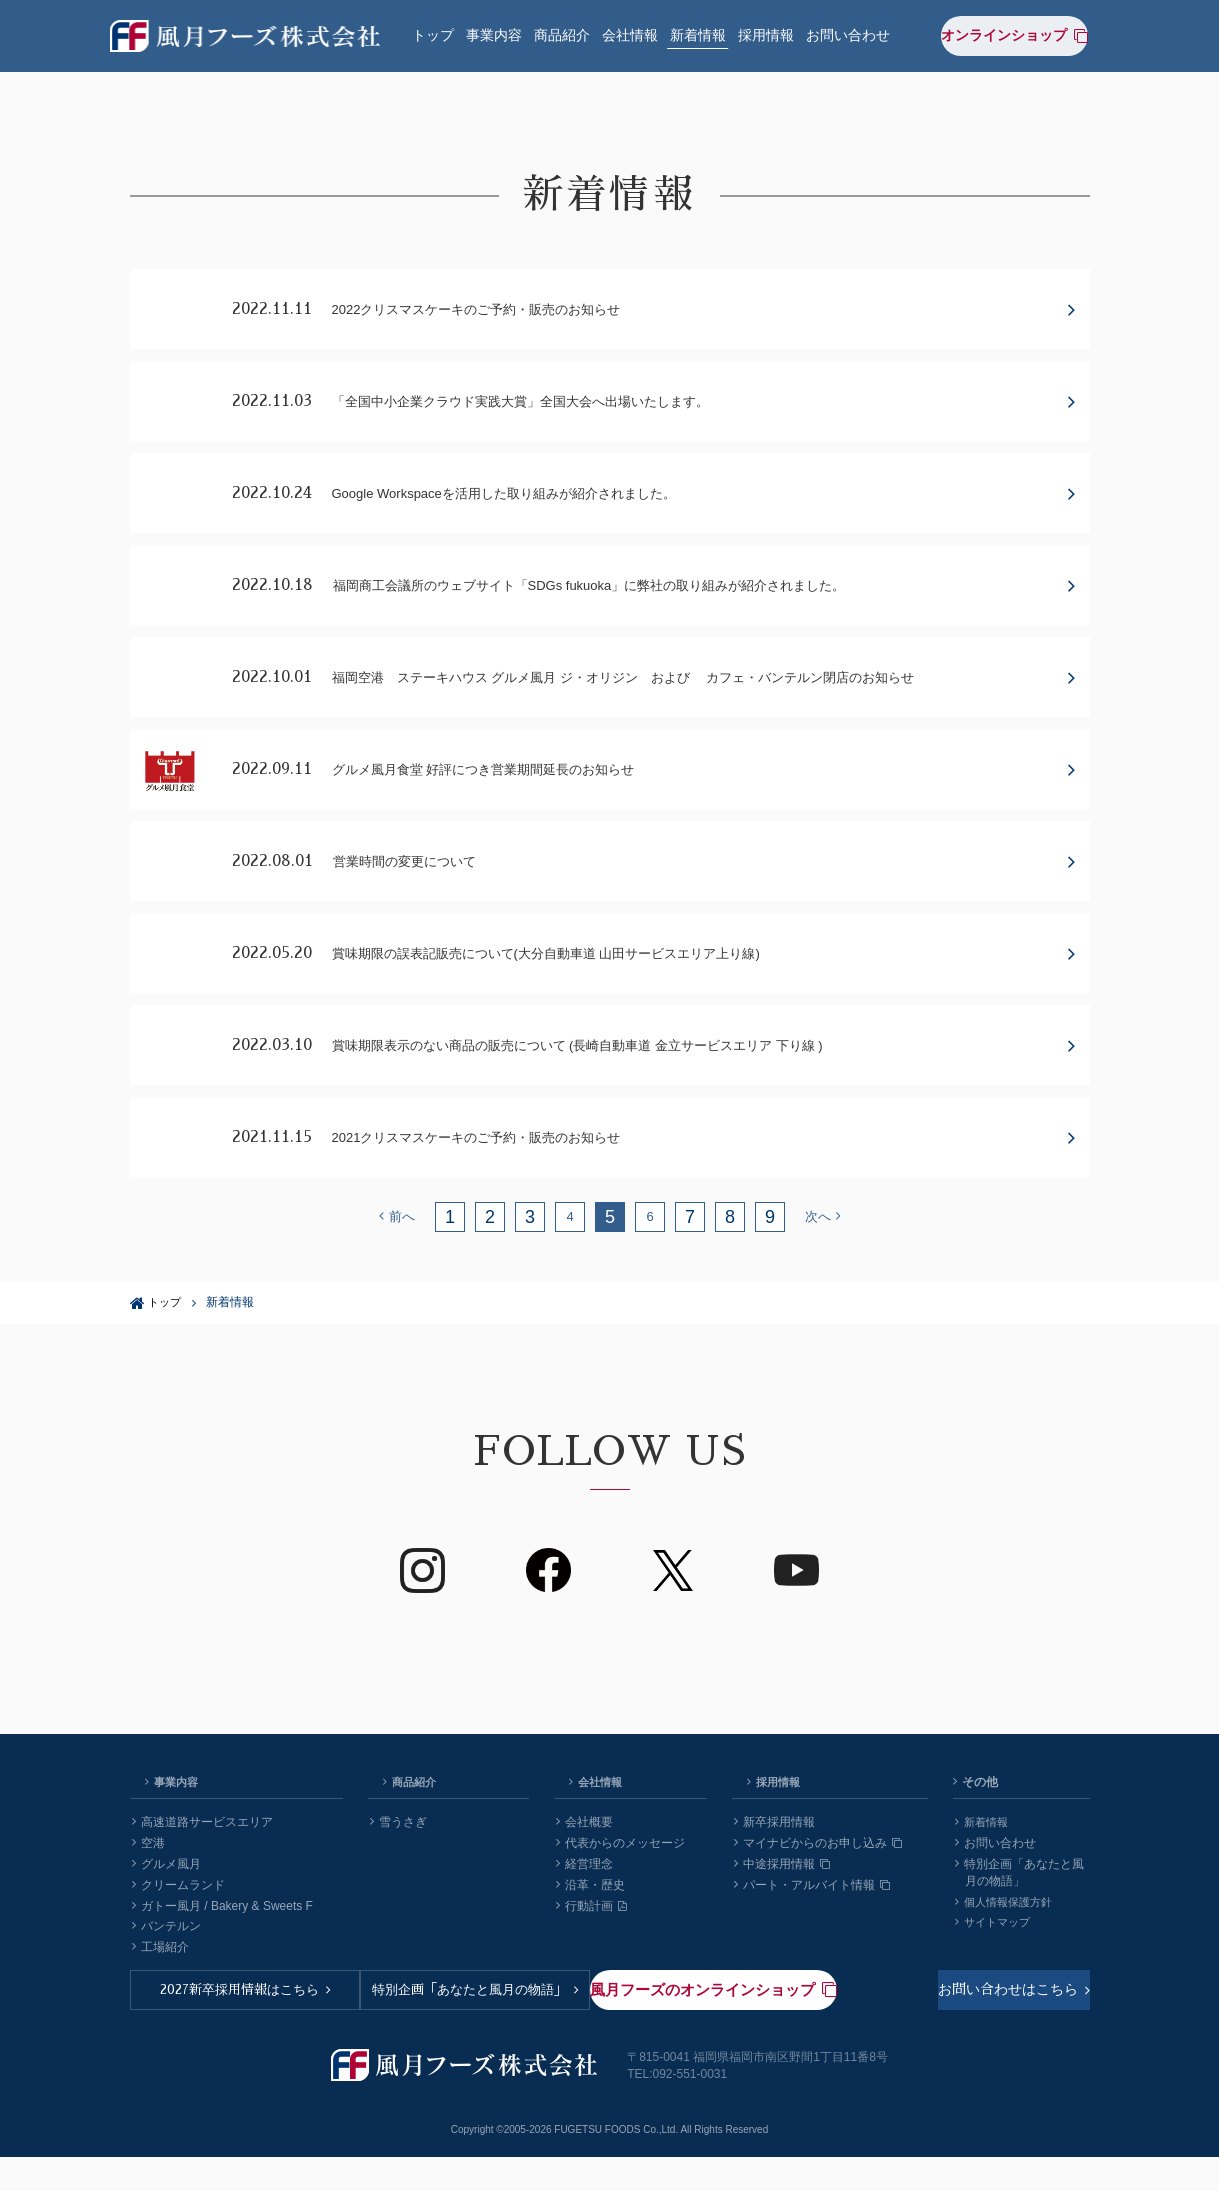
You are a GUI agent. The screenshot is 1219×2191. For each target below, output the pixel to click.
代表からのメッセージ (620, 1885)
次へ (824, 1258)
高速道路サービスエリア (202, 1864)
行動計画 (591, 1948)
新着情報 (698, 32)
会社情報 (630, 32)
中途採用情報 (782, 1906)
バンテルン (166, 1968)
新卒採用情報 (774, 1864)
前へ (396, 1258)
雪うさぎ (398, 1864)
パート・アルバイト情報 (812, 1927)
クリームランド (178, 1927)
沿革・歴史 (590, 1927)
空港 (148, 1885)
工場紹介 (160, 1989)
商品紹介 (562, 32)
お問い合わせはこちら (728, 2035)
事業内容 (494, 32)
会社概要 (584, 1864)
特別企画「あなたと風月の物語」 (494, 2036)
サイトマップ (995, 1964)
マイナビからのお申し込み (818, 1885)
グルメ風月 (166, 1906)
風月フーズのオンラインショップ (969, 2035)
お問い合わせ (848, 32)
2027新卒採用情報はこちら (254, 2036)
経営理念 (584, 1906)
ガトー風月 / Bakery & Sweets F (222, 1948)
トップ (433, 32)
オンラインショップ (1026, 31)
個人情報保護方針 (1007, 1944)
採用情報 (766, 32)
